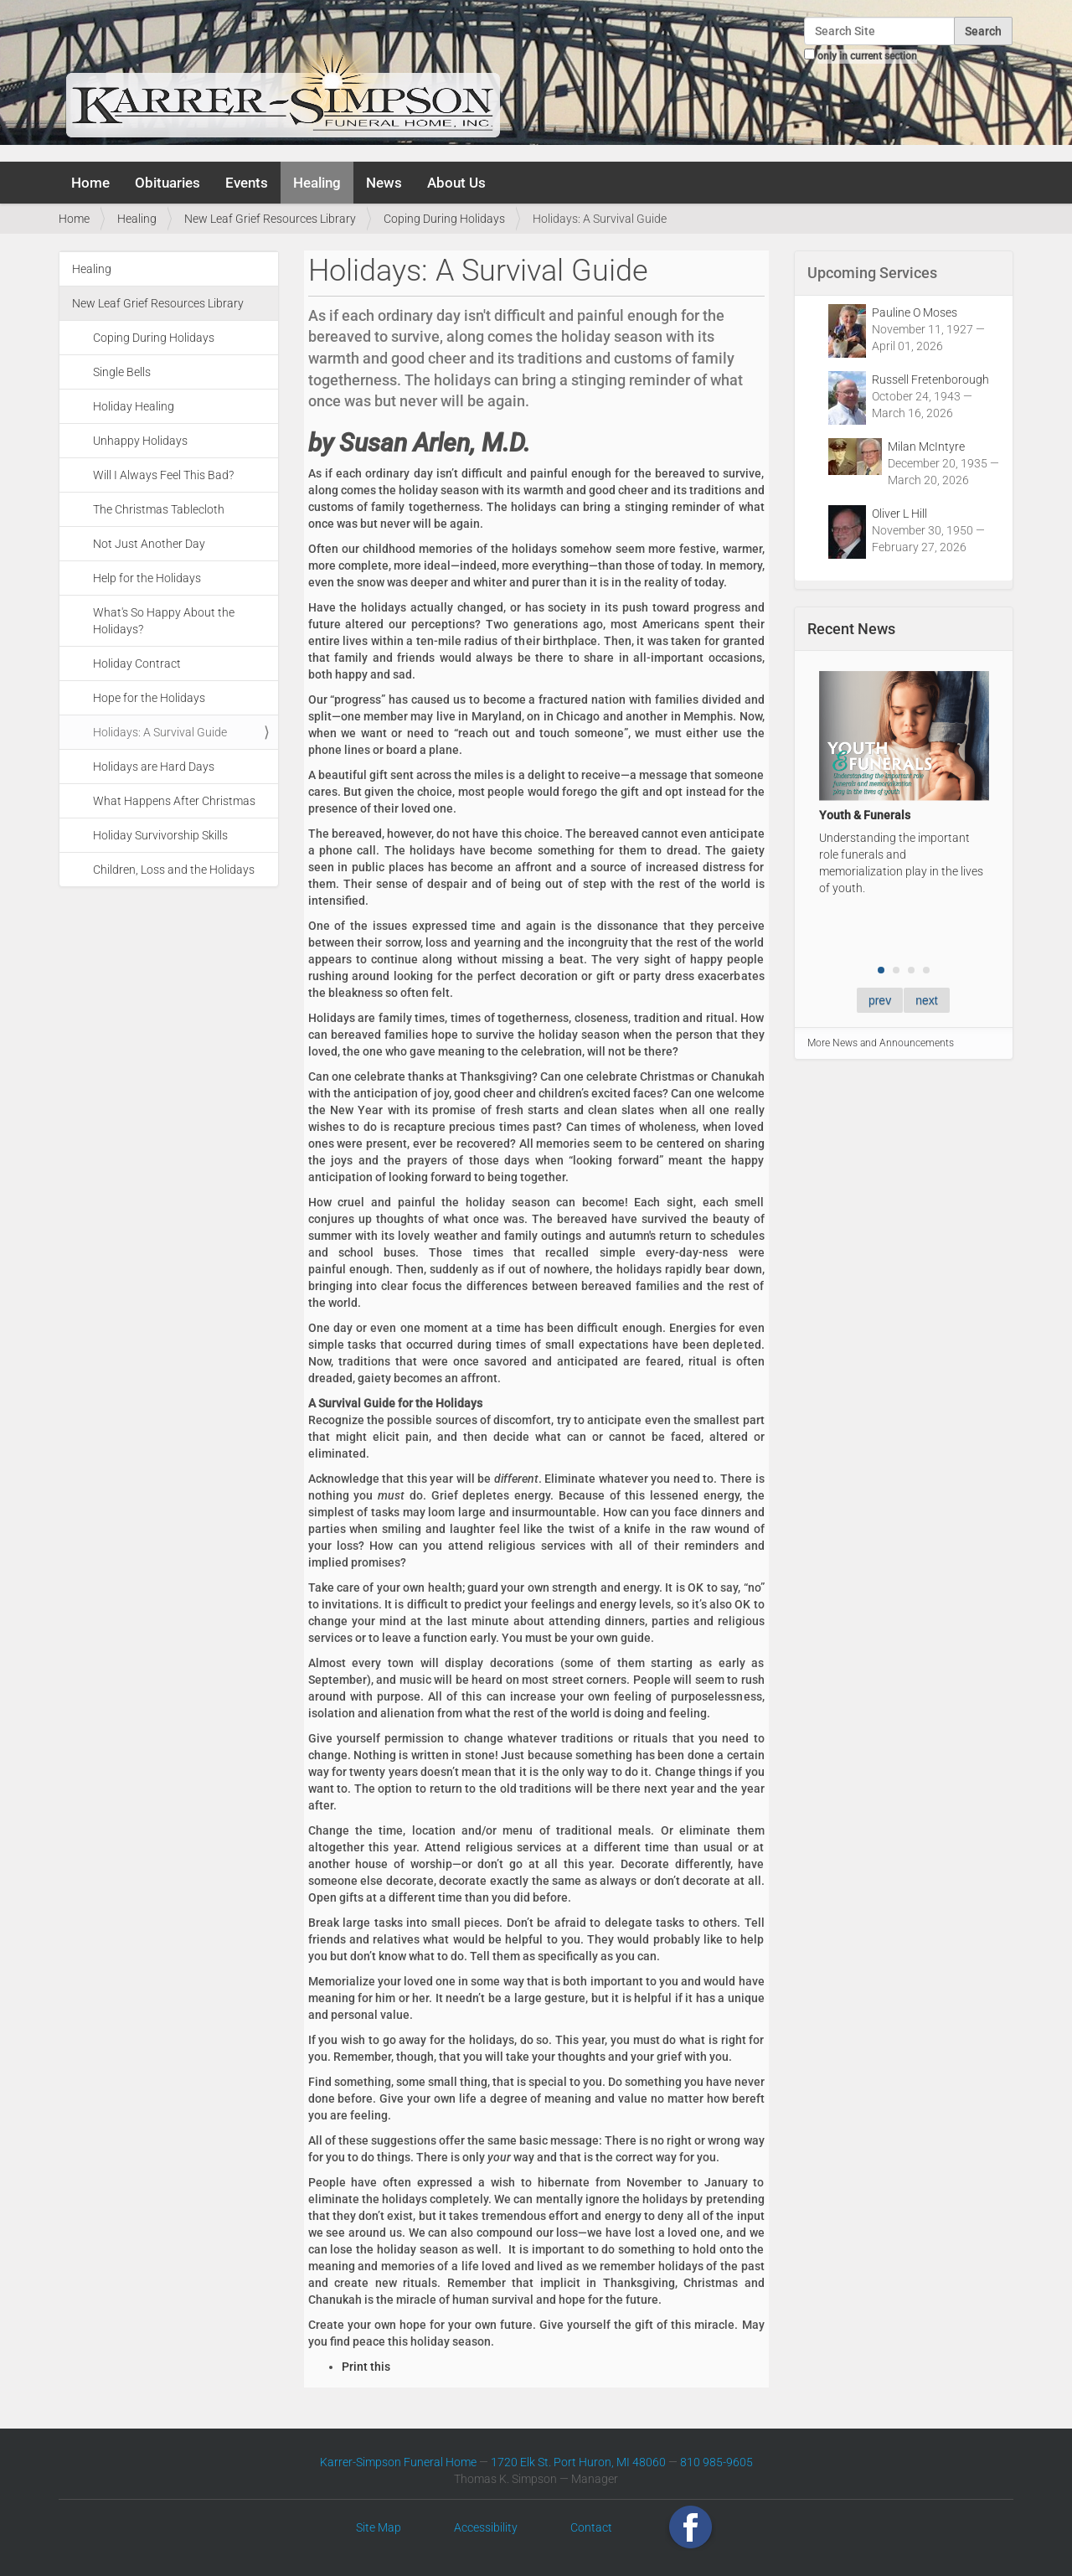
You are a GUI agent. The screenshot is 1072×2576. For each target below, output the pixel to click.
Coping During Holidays (444, 218)
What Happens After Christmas (174, 801)
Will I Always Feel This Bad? (163, 475)
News (384, 182)
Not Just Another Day (149, 543)
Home (90, 182)
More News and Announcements (880, 1043)
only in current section (867, 56)
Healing (317, 182)
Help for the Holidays (147, 578)
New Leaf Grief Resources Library (270, 218)
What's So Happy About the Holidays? (163, 621)
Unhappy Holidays (140, 440)
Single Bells (122, 372)
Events (246, 182)
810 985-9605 (716, 2462)
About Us (456, 182)
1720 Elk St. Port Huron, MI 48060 (578, 2462)
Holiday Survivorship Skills (160, 835)
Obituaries (167, 182)
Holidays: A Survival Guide (160, 732)
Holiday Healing (133, 406)
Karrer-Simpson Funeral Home (398, 2462)
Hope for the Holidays (149, 698)
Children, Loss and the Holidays (174, 869)
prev (879, 1000)
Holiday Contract (137, 663)
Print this (366, 2366)
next (926, 1000)
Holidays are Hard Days (153, 766)
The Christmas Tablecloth (158, 509)
